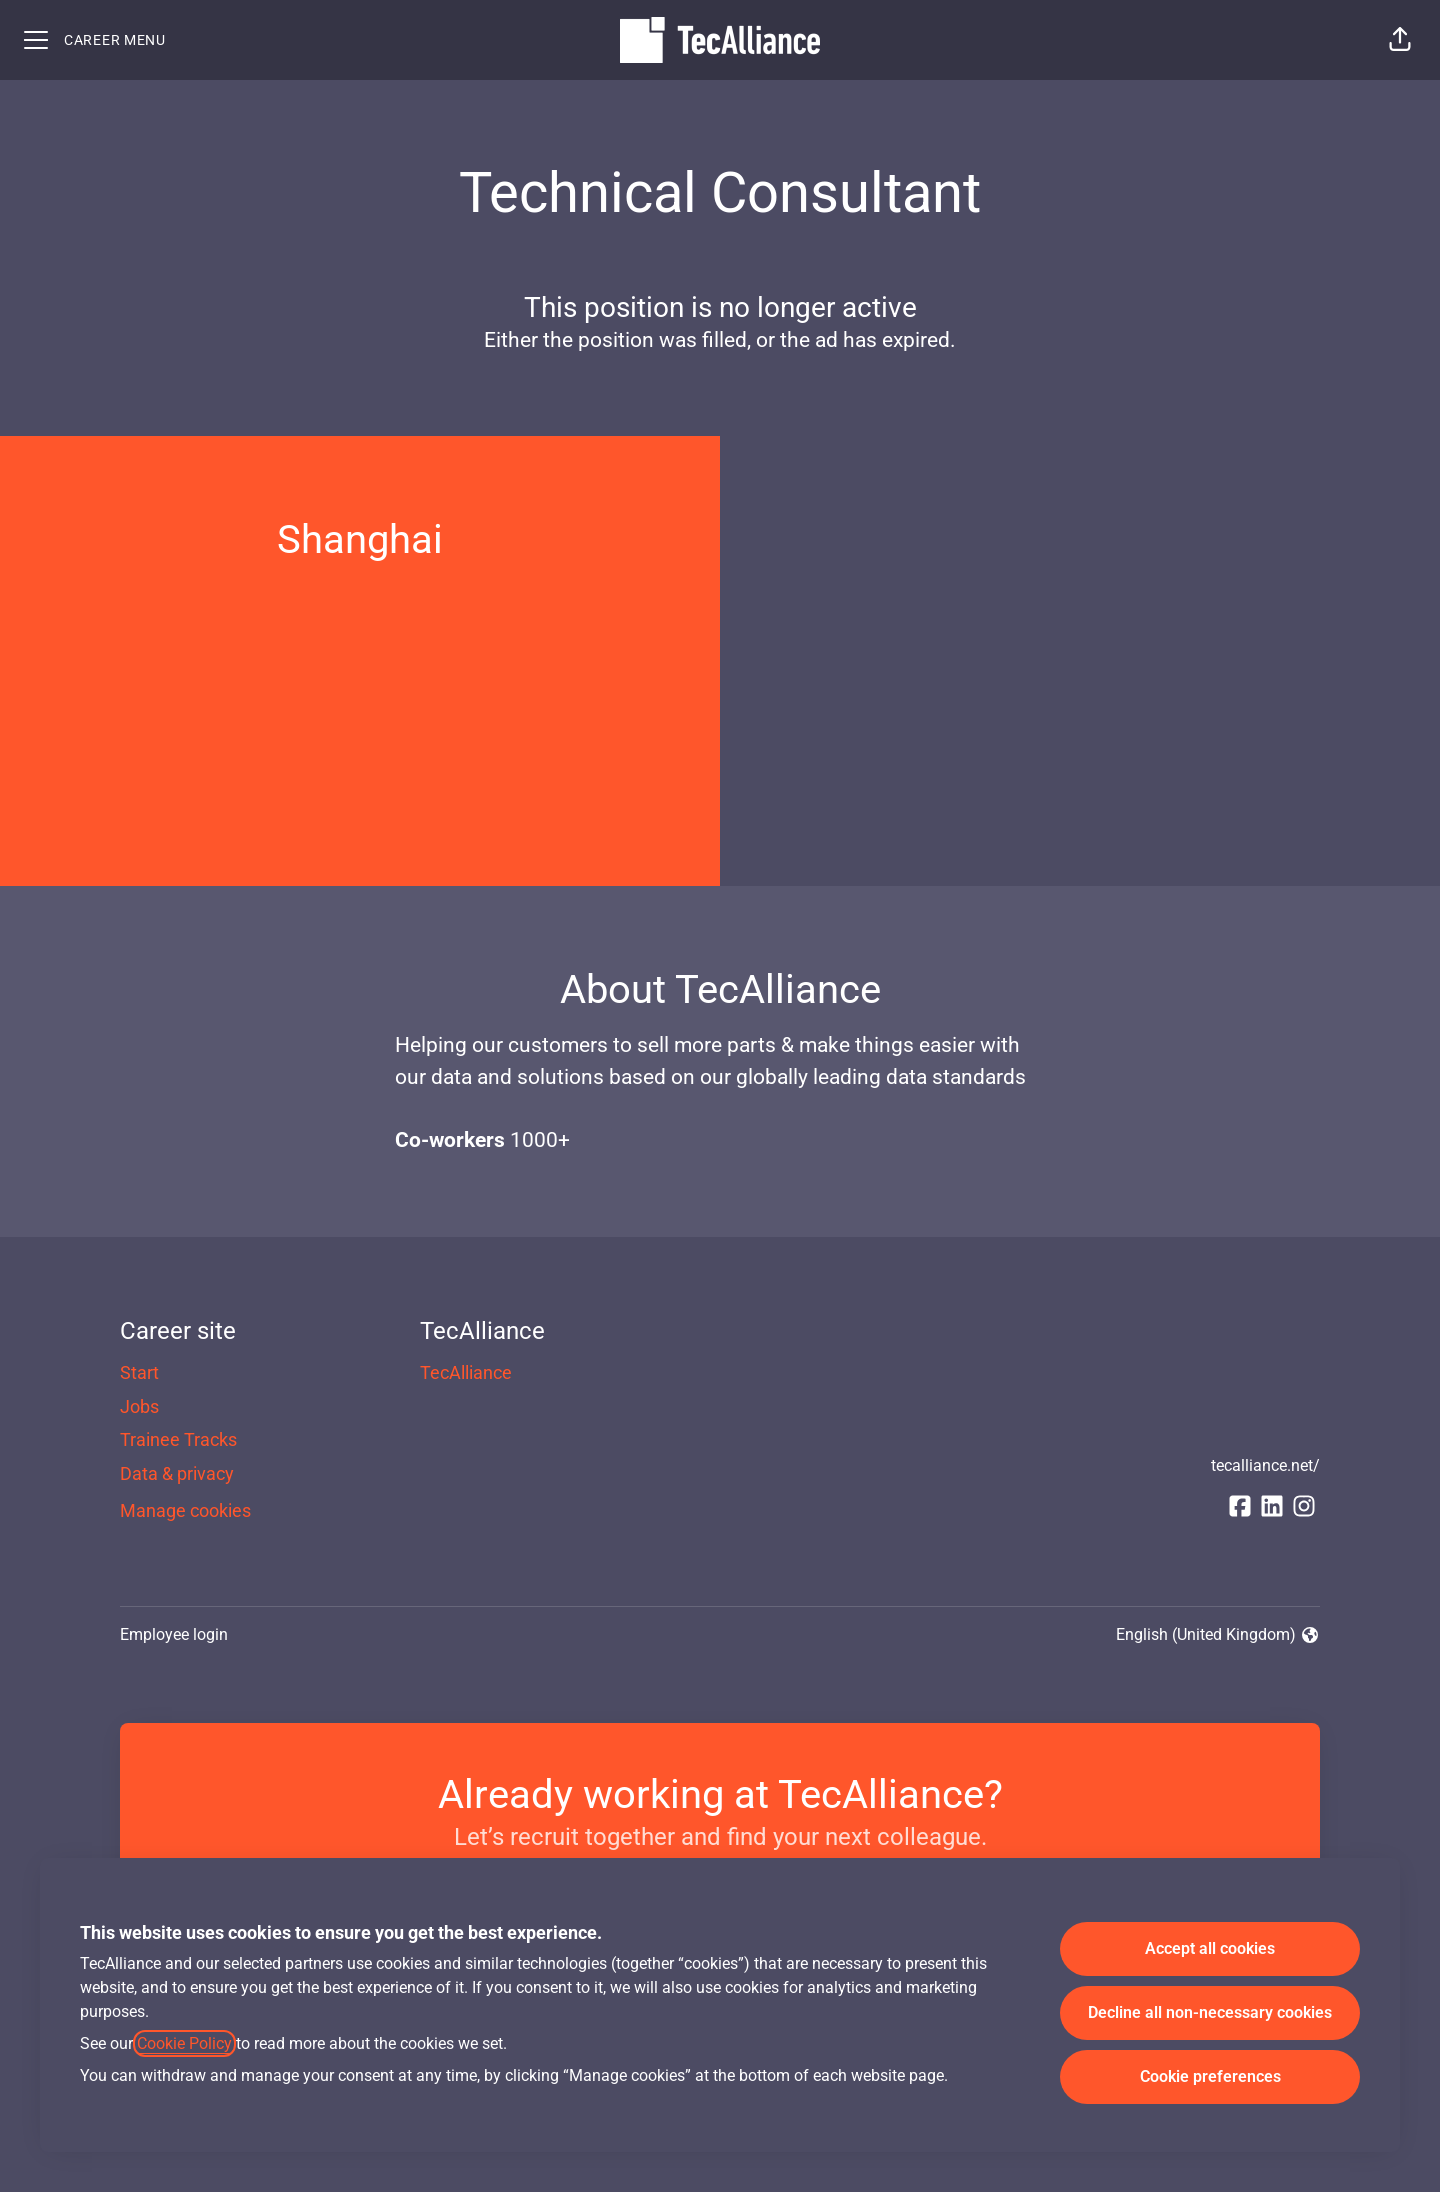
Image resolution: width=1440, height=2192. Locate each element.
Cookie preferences (1210, 2076)
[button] (1400, 40)
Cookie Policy (184, 2043)
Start (139, 1372)
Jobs (139, 1406)
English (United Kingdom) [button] (1218, 1636)
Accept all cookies (1210, 1948)
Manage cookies (185, 1510)
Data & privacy (177, 1473)
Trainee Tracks (178, 1439)
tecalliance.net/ (1265, 1465)
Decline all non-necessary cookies (1210, 2012)
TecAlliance (466, 1372)
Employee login (174, 1634)
